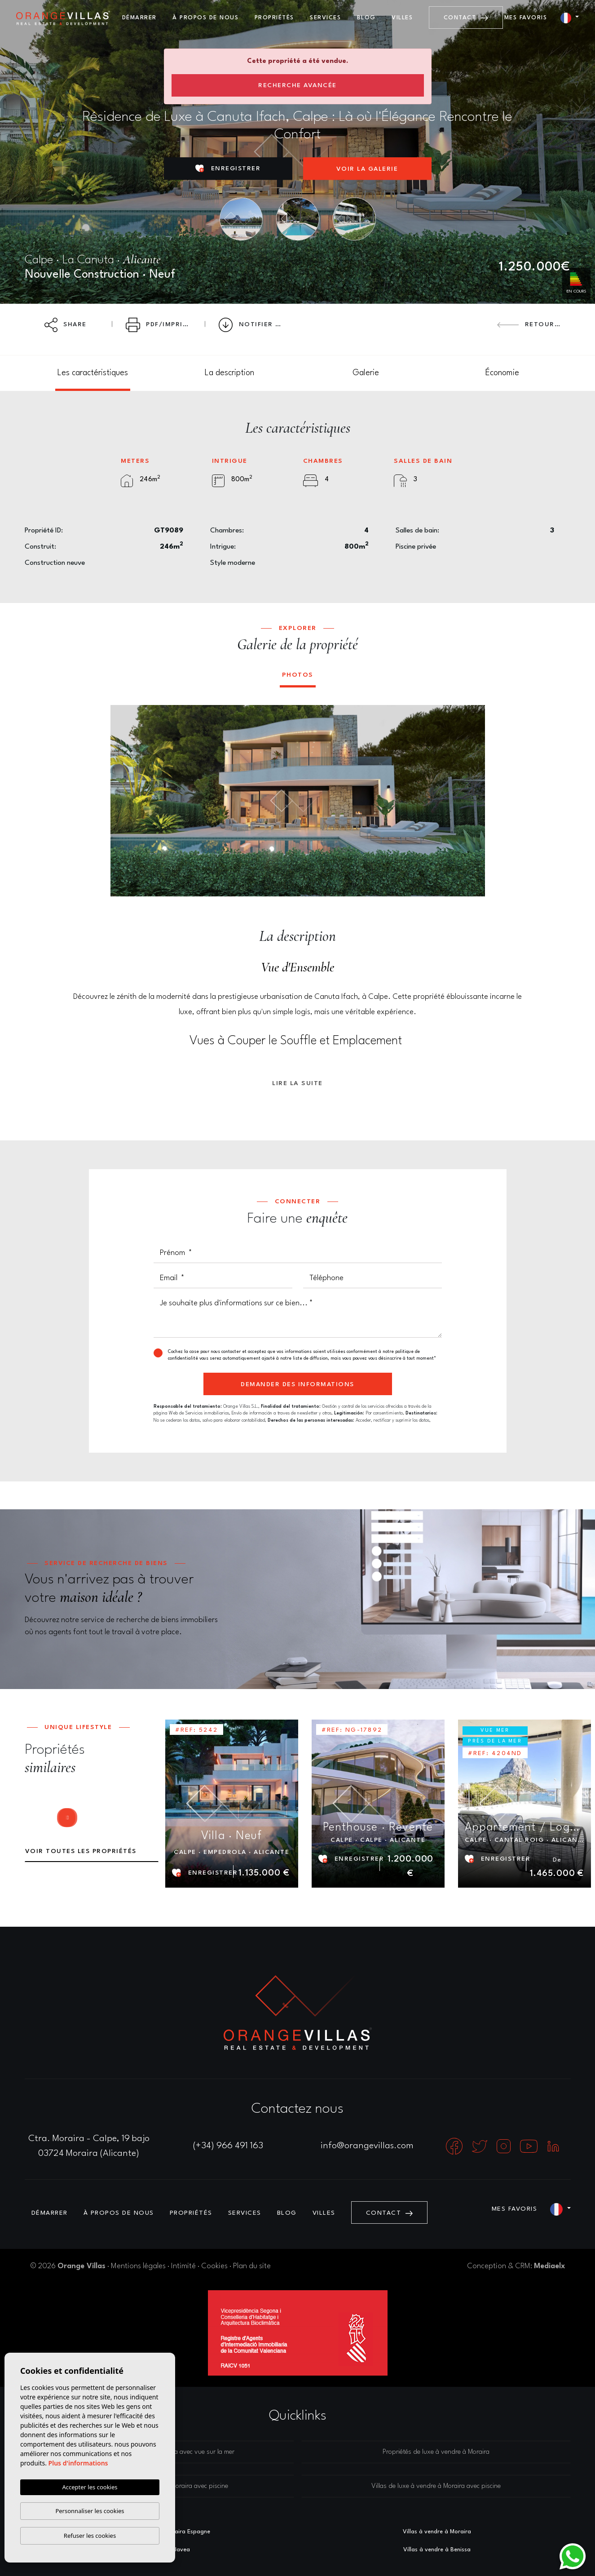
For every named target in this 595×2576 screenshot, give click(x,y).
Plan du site (252, 2266)
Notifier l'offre (255, 325)
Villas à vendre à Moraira (437, 2532)
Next (472, 800)
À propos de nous (205, 18)
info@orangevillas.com (367, 2145)
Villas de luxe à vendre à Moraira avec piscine (436, 2486)
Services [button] (325, 18)
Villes (402, 18)
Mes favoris (525, 18)
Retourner (533, 324)
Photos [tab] (297, 675)
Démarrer (139, 18)
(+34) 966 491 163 (228, 2145)
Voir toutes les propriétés (81, 1851)
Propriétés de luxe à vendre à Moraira (436, 2452)
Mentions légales (138, 2266)
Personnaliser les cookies (89, 2511)
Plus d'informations (78, 2463)
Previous (123, 800)
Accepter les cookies (89, 2487)
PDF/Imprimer (162, 325)
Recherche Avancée (297, 85)
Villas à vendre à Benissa (437, 2550)
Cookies (214, 2266)
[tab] (93, 373)
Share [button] (65, 325)
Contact (466, 18)
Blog (366, 18)
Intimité (183, 2266)
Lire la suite (297, 1083)
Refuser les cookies (90, 2536)
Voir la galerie (367, 169)
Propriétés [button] (274, 18)
